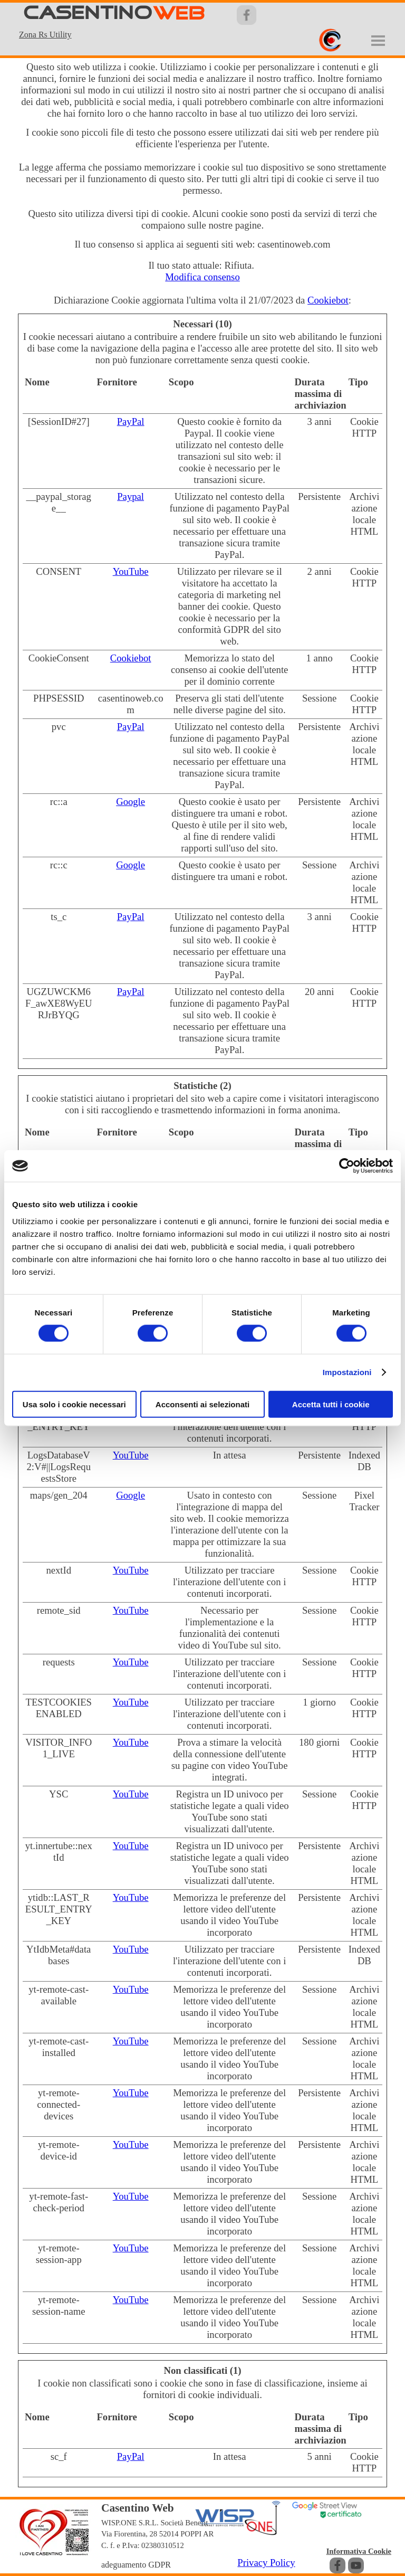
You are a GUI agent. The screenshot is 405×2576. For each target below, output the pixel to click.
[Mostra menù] (378, 41)
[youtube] (356, 2565)
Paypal (130, 496)
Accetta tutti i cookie (331, 1403)
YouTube (131, 571)
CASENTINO (87, 13)
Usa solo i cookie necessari (74, 1403)
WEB (179, 14)
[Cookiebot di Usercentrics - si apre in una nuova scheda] (347, 1166)
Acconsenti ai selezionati (202, 1403)
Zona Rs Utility (45, 34)
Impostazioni (347, 1372)
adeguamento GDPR (136, 2564)
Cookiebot (328, 300)
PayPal (130, 421)
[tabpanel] (55, 34)
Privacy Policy (266, 2562)
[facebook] (337, 2565)
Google (130, 801)
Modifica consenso (202, 276)
